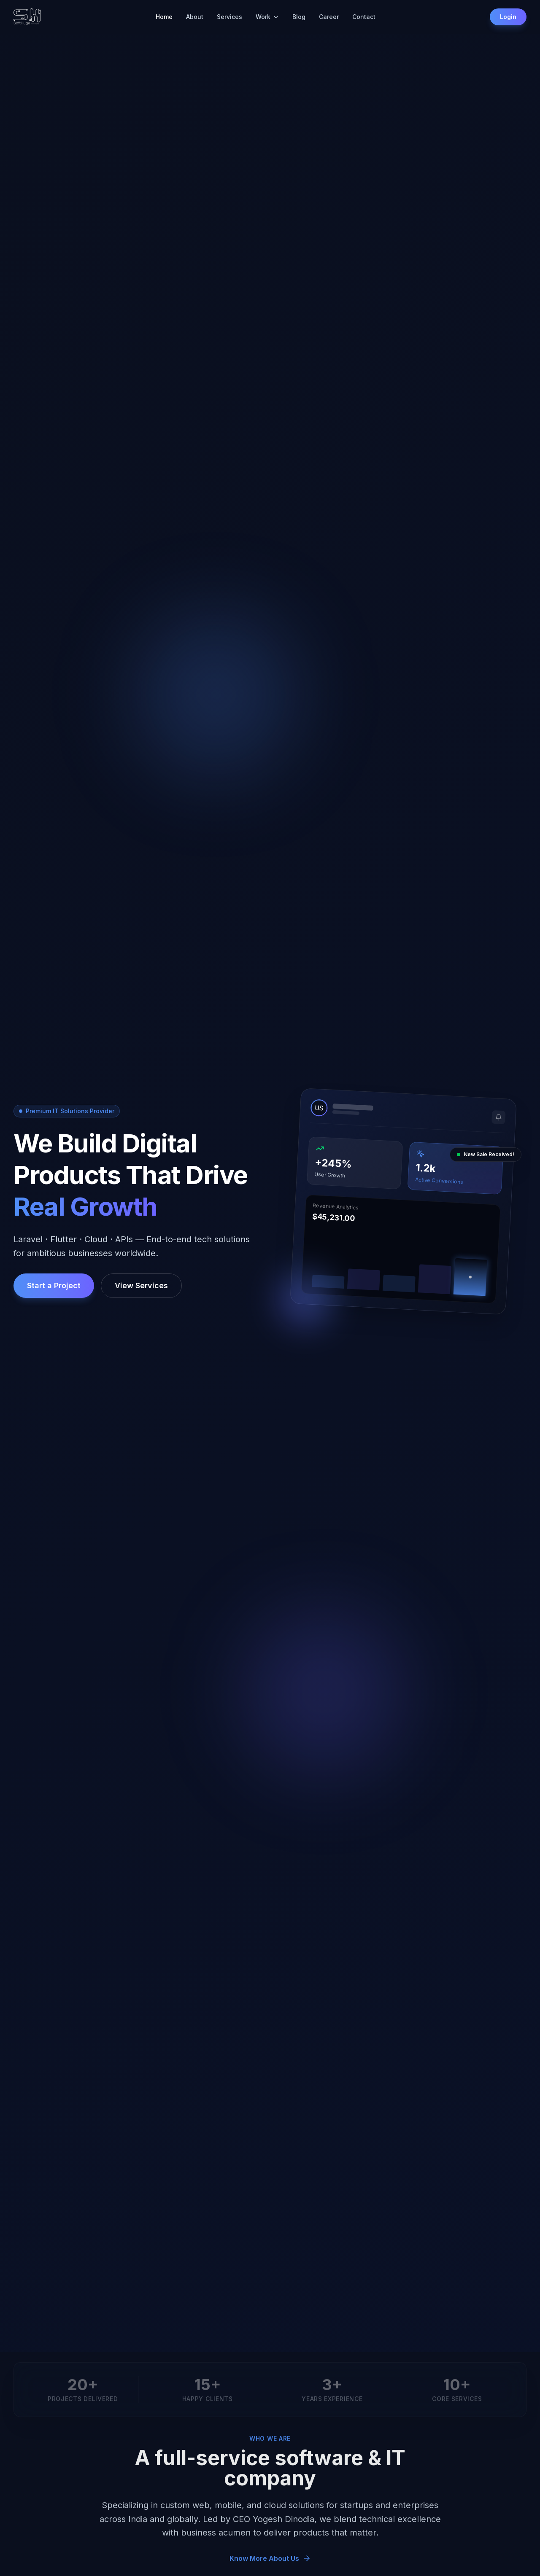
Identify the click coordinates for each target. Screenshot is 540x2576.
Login (508, 16)
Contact (363, 16)
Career (329, 16)
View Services (141, 1285)
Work (267, 16)
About (194, 16)
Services (229, 16)
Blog (298, 16)
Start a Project (54, 1285)
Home (164, 16)
